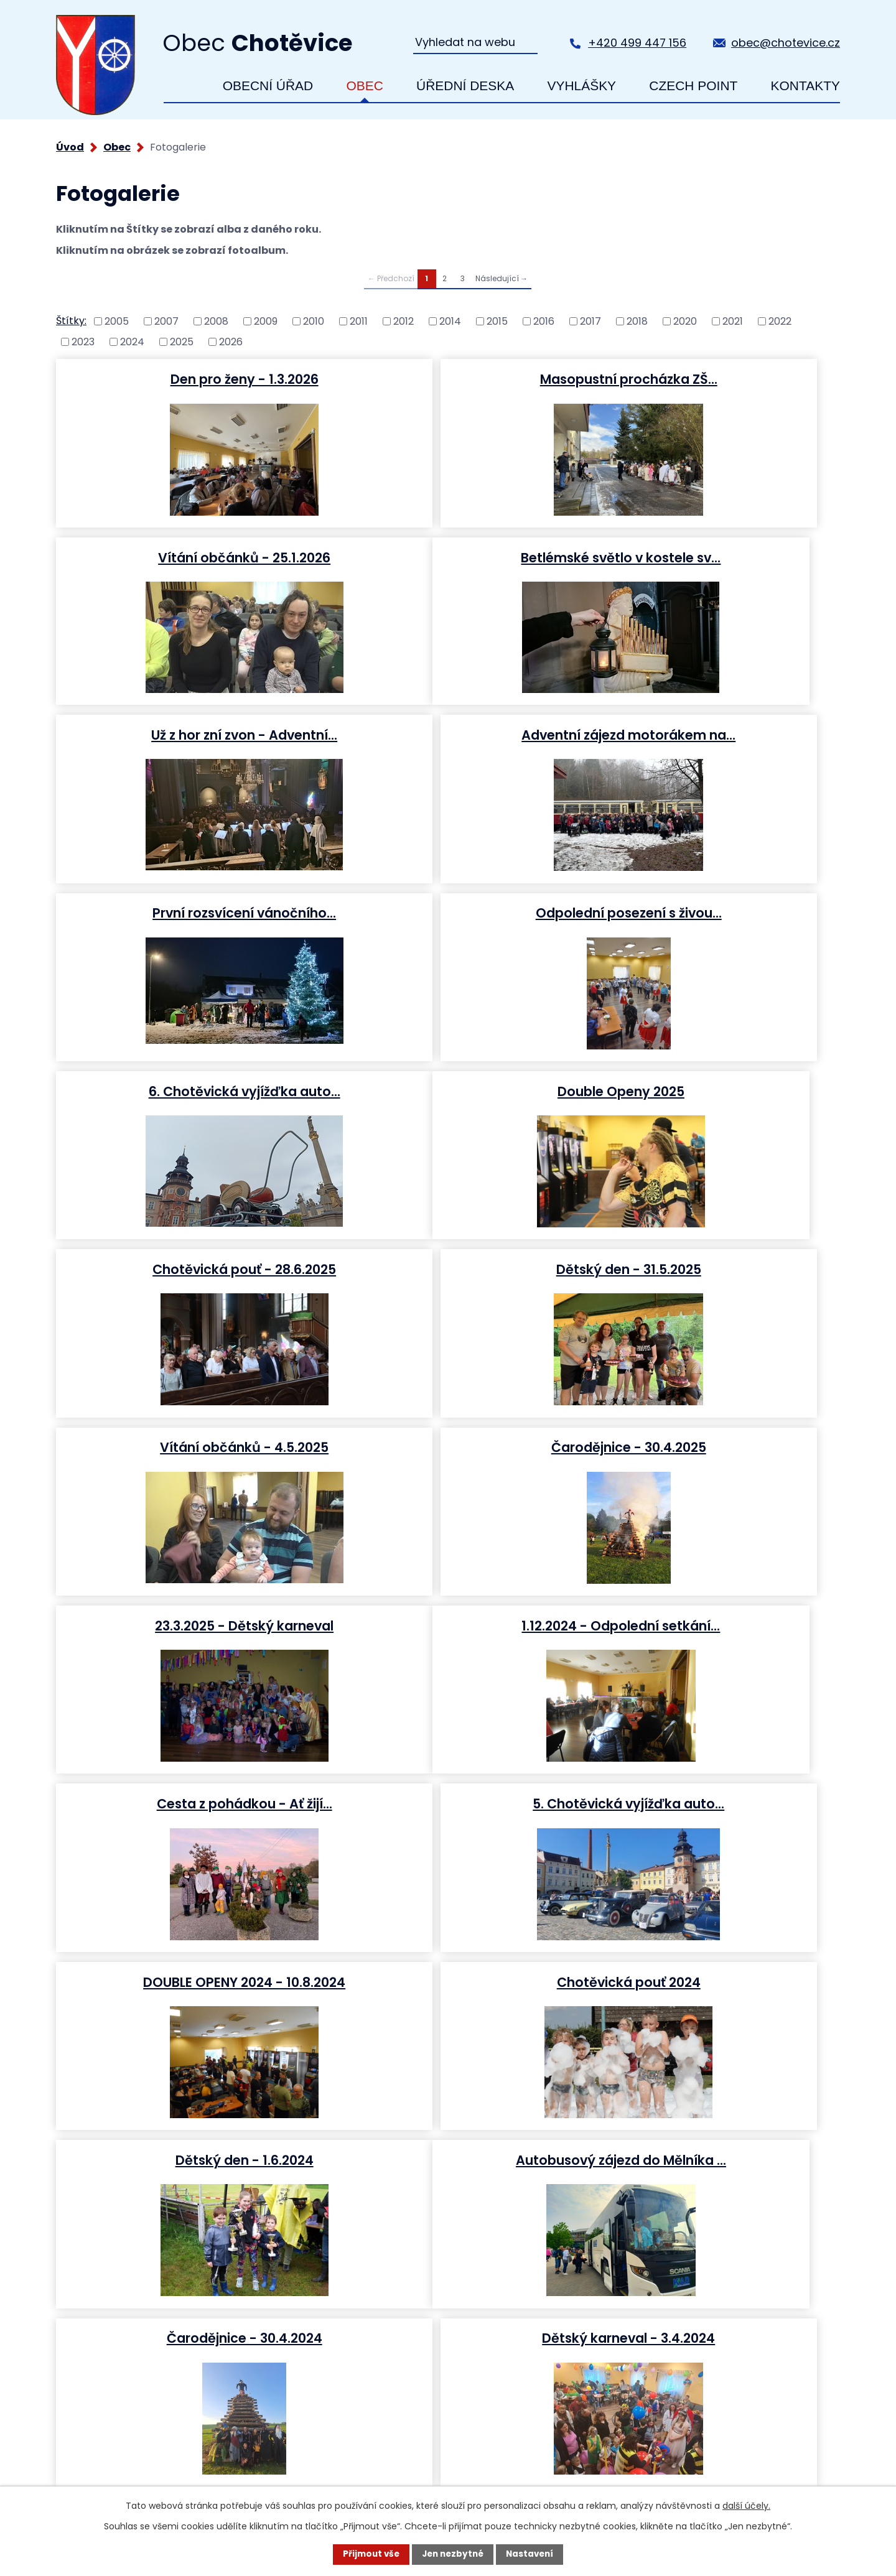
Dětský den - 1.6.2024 (710, 1447)
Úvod (183, 86)
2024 (132, 341)
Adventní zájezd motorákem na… (710, 557)
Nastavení (533, 2554)
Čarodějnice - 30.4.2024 (447, 1626)
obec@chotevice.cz (785, 42)
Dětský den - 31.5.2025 (710, 913)
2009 (266, 321)
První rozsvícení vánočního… (182, 735)
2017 (590, 321)
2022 (779, 321)
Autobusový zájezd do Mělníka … (183, 1626)
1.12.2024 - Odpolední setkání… (182, 1269)
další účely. (746, 2505)
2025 (182, 341)
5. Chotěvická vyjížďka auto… (710, 1269)
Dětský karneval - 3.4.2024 (709, 1626)
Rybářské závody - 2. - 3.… (446, 1982)
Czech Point (693, 85)
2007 (166, 321)
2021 (732, 321)
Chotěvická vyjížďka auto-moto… (182, 1982)
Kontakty (805, 85)
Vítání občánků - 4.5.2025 (182, 1091)
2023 (83, 341)
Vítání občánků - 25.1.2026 (710, 379)
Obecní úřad (268, 85)
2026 (231, 341)
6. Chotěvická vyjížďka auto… (710, 735)
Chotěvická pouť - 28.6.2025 (446, 913)
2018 (637, 321)
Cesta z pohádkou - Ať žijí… (446, 1269)
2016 (543, 321)
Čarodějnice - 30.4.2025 (446, 1091)
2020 (685, 321)
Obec (364, 85)
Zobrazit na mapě (775, 2329)
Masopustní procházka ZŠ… (446, 379)
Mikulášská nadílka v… (446, 1804)
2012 (403, 321)
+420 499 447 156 (637, 42)
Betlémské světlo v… (182, 1804)
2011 (359, 321)
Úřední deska (465, 85)
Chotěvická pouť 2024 (446, 1447)
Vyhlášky (581, 85)
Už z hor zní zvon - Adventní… (446, 557)
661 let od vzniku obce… (710, 1982)
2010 (313, 321)
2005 (117, 321)
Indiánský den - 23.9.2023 (710, 1804)
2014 (450, 321)
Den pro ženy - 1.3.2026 (183, 379)
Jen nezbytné (452, 2554)
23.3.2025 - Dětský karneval (710, 1091)
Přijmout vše (368, 2554)
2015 (497, 321)
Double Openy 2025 (182, 913)
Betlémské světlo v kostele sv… (182, 557)
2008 (216, 321)
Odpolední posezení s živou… (446, 735)
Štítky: (71, 321)
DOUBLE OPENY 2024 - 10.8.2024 (183, 1447)
